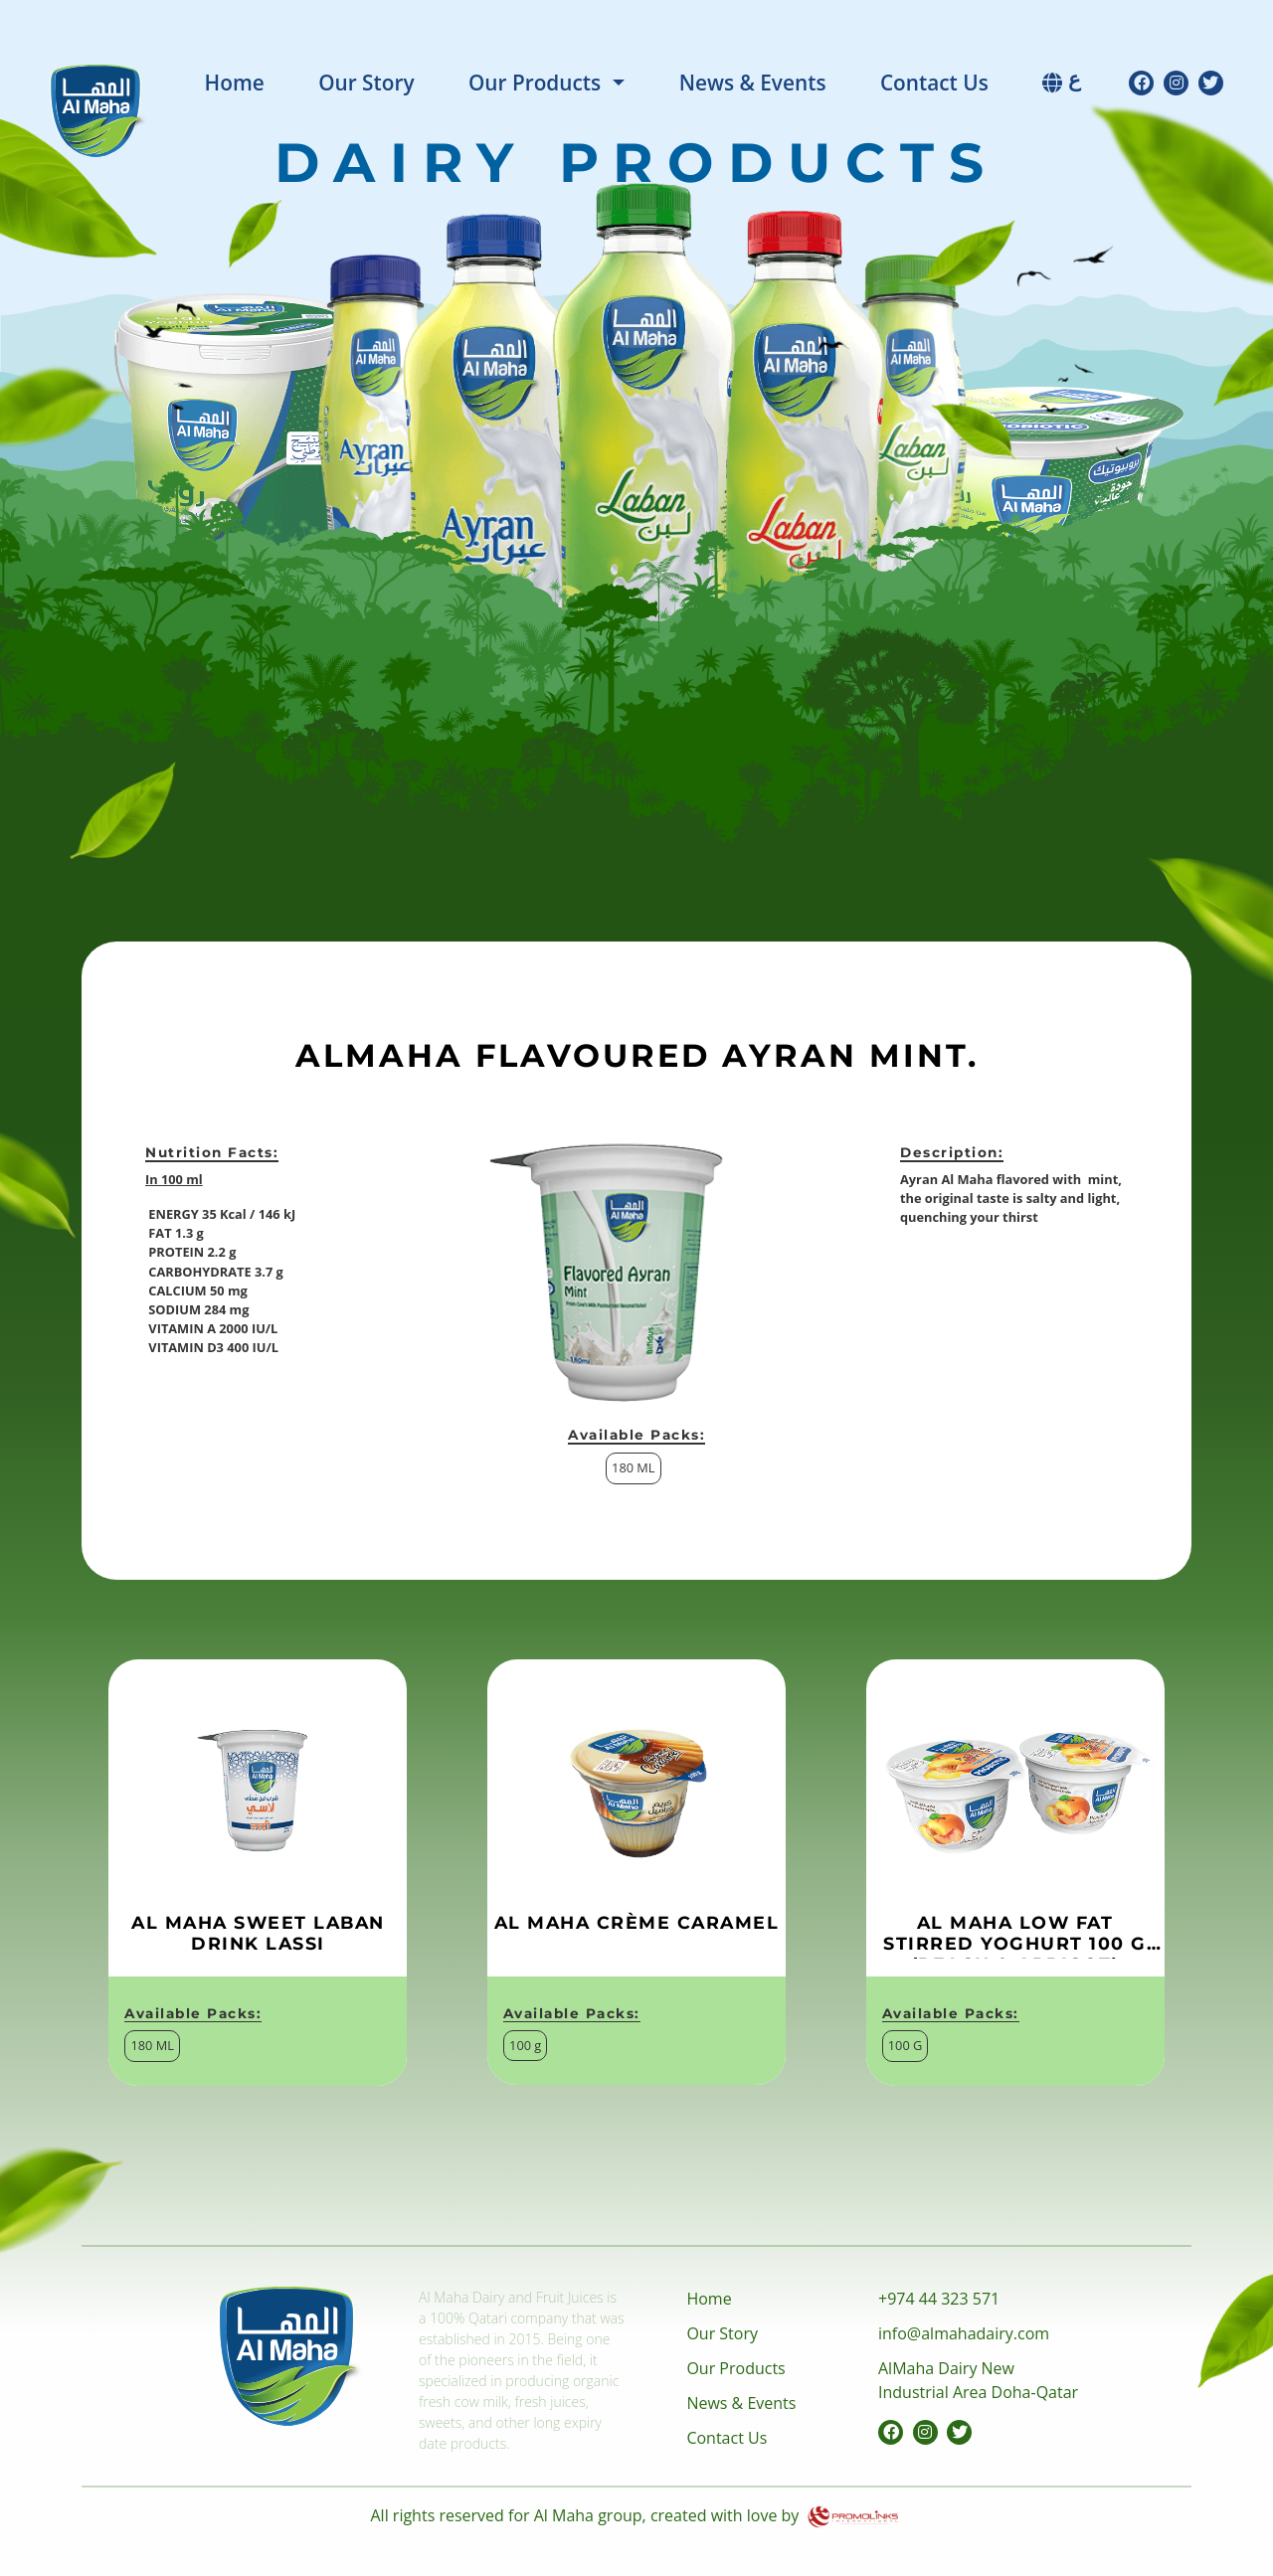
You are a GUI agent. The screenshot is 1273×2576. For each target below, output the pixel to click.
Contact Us (934, 82)
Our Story (366, 82)
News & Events (752, 82)
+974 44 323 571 (939, 2299)
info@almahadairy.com (963, 2333)
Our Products (534, 82)
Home (235, 82)
